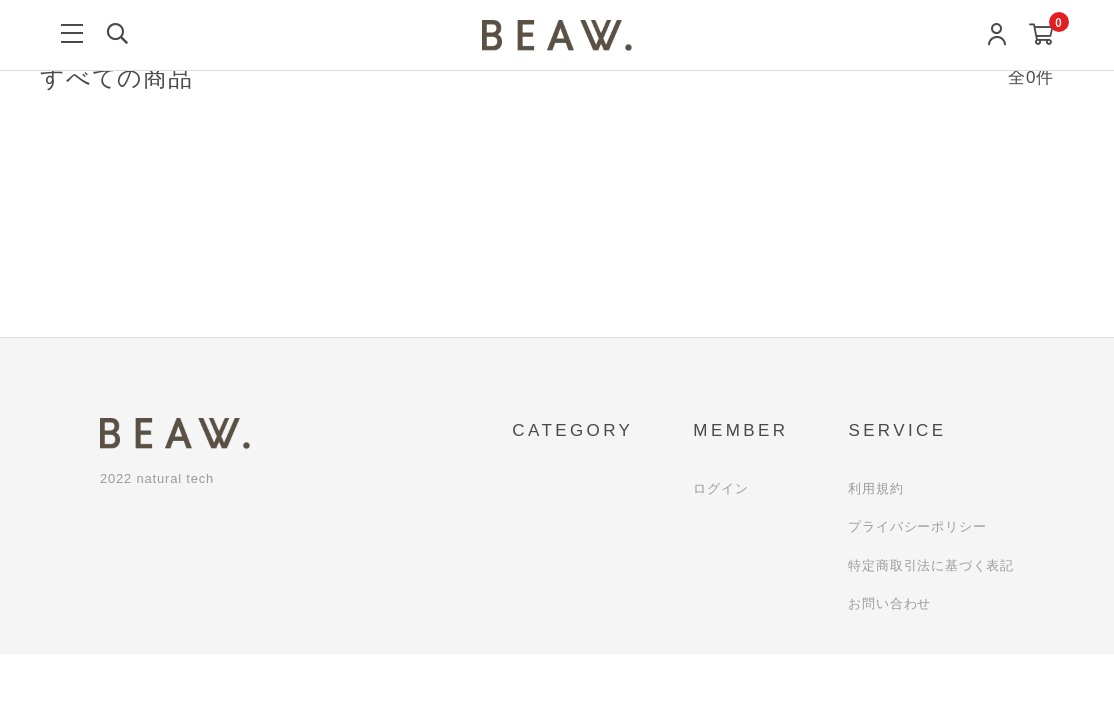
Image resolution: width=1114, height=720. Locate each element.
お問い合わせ (889, 603)
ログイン (720, 488)
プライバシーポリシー (917, 526)
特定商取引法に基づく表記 (931, 565)
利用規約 (875, 488)
